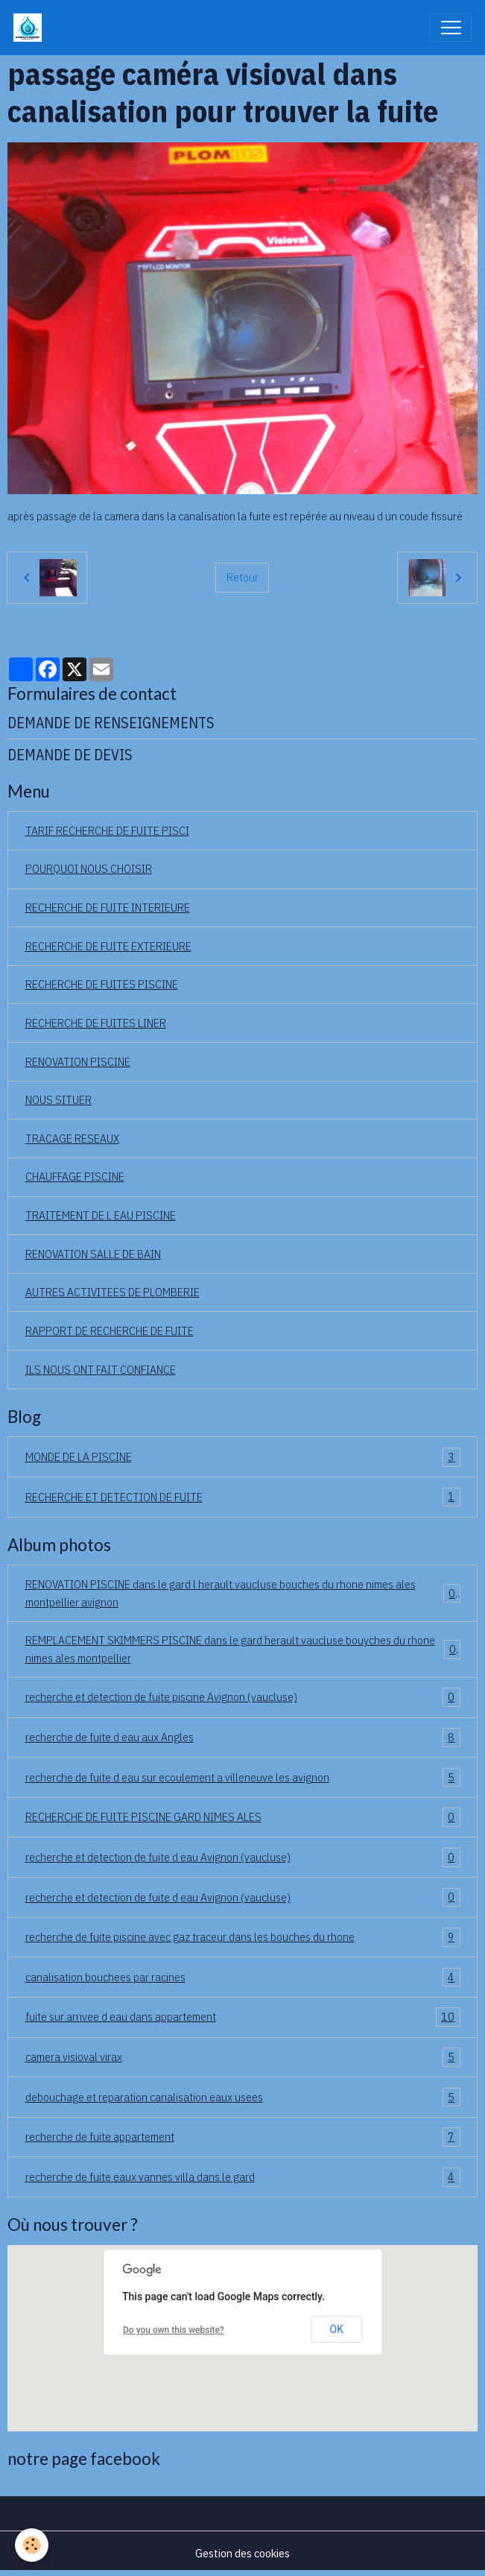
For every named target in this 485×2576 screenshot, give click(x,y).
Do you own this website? (173, 2330)
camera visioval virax (242, 2057)
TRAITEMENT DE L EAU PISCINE (100, 1215)
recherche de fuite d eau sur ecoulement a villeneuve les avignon (242, 1777)
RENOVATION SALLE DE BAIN (93, 1253)
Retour (242, 576)
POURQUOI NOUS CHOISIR (88, 868)
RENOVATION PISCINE (77, 1061)
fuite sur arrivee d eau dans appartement (242, 2017)
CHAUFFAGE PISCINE (74, 1176)
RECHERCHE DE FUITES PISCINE (101, 983)
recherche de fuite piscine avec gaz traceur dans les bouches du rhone (242, 1937)
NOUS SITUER (58, 1099)
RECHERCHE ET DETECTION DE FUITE (242, 1497)
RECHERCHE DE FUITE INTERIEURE (107, 907)
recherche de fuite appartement (242, 2137)
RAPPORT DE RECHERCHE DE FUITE (109, 1330)
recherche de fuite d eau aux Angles (242, 1737)
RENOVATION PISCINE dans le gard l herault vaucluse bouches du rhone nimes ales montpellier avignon (242, 1592)
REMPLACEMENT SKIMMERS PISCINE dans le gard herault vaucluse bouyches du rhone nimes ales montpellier (242, 1648)
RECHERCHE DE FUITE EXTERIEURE (108, 945)
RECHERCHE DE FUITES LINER (95, 1022)
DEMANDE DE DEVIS (70, 754)
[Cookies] (31, 2545)
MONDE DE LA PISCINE (242, 1457)
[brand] (30, 27)
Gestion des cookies (242, 2552)
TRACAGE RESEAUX (72, 1138)
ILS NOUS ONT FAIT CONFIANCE (100, 1369)
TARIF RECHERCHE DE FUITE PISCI (107, 830)
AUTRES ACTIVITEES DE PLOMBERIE (112, 1291)
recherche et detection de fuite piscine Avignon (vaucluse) (242, 1697)
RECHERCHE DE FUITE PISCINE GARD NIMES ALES (242, 1817)
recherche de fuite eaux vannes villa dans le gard (242, 2177)
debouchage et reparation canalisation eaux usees (242, 2097)
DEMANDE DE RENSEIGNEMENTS (111, 722)
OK (336, 2329)
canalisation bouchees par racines (242, 1977)
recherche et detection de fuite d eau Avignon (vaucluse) (242, 1857)
